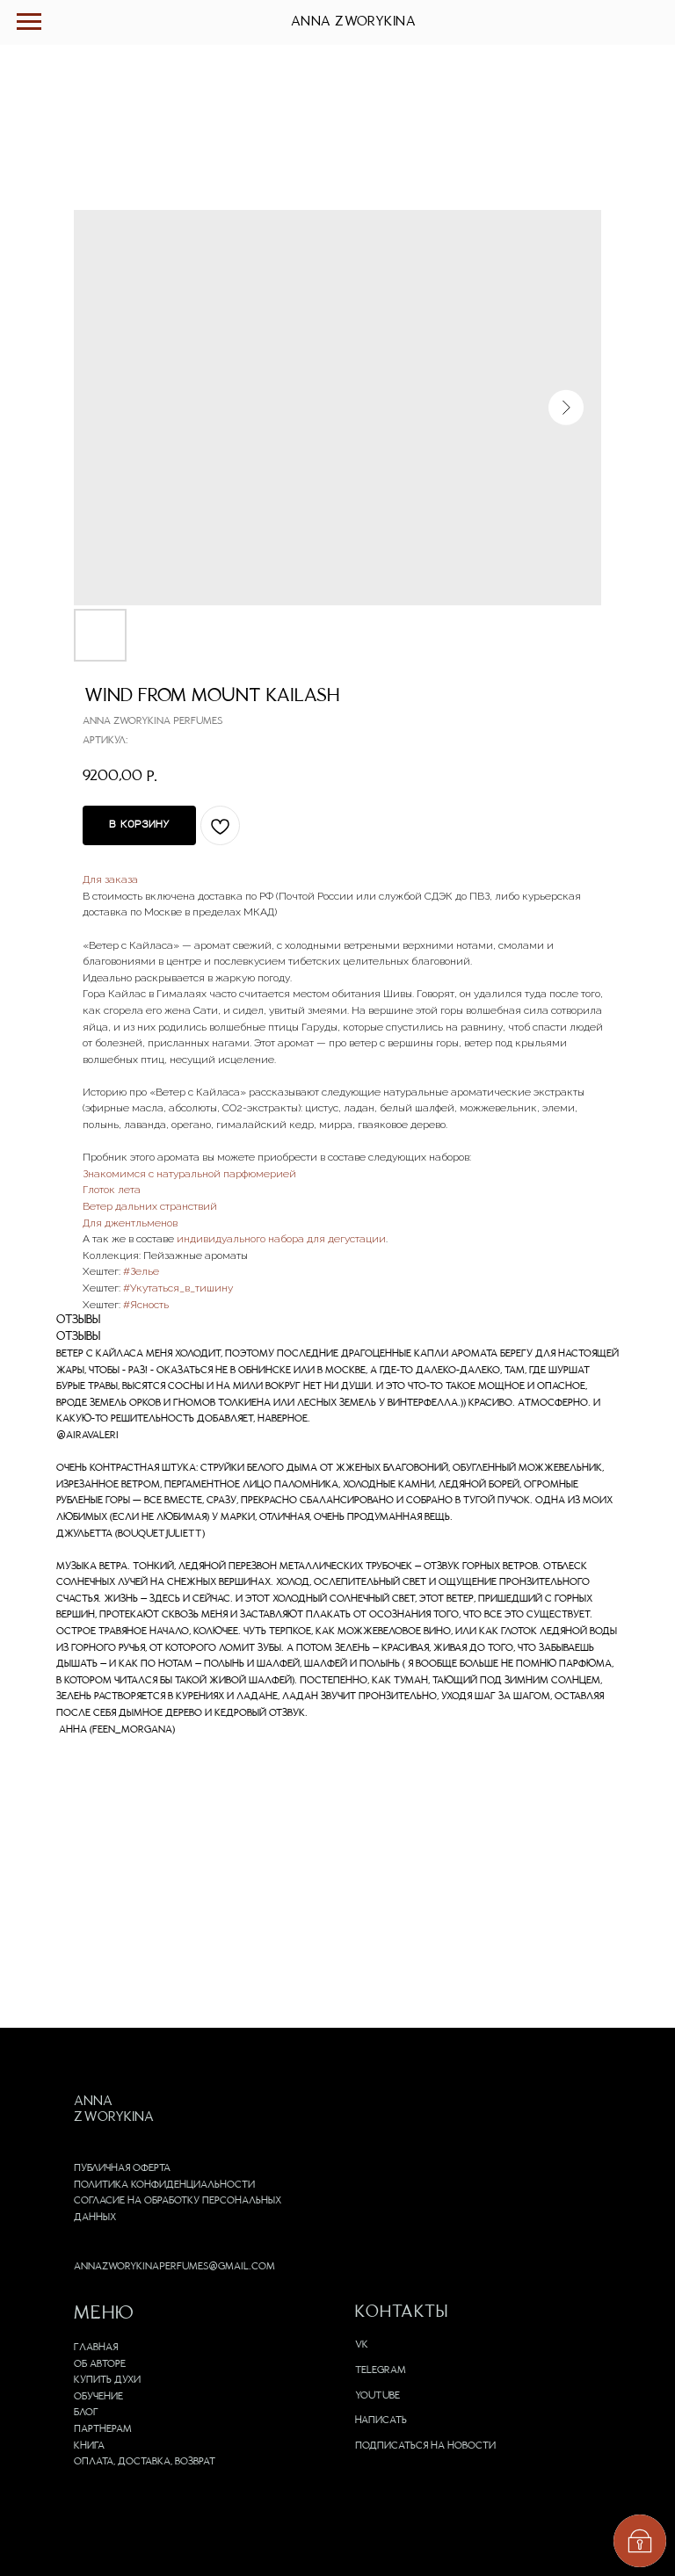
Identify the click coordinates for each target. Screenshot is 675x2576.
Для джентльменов (130, 1223)
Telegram (380, 2370)
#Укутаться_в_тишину (178, 1288)
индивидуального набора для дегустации (281, 1239)
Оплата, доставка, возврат (144, 2462)
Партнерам (103, 2429)
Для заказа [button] (110, 879)
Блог (86, 2412)
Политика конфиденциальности (164, 2185)
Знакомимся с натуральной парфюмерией (189, 1174)
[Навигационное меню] (29, 22)
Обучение (98, 2396)
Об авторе (100, 2364)
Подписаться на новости (425, 2446)
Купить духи (107, 2380)
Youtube (377, 2396)
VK (361, 2345)
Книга (89, 2446)
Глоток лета (112, 1189)
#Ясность (146, 1305)
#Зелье (141, 1271)
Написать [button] (381, 2420)
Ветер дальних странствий (150, 1206)
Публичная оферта (122, 2168)
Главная (96, 2347)
